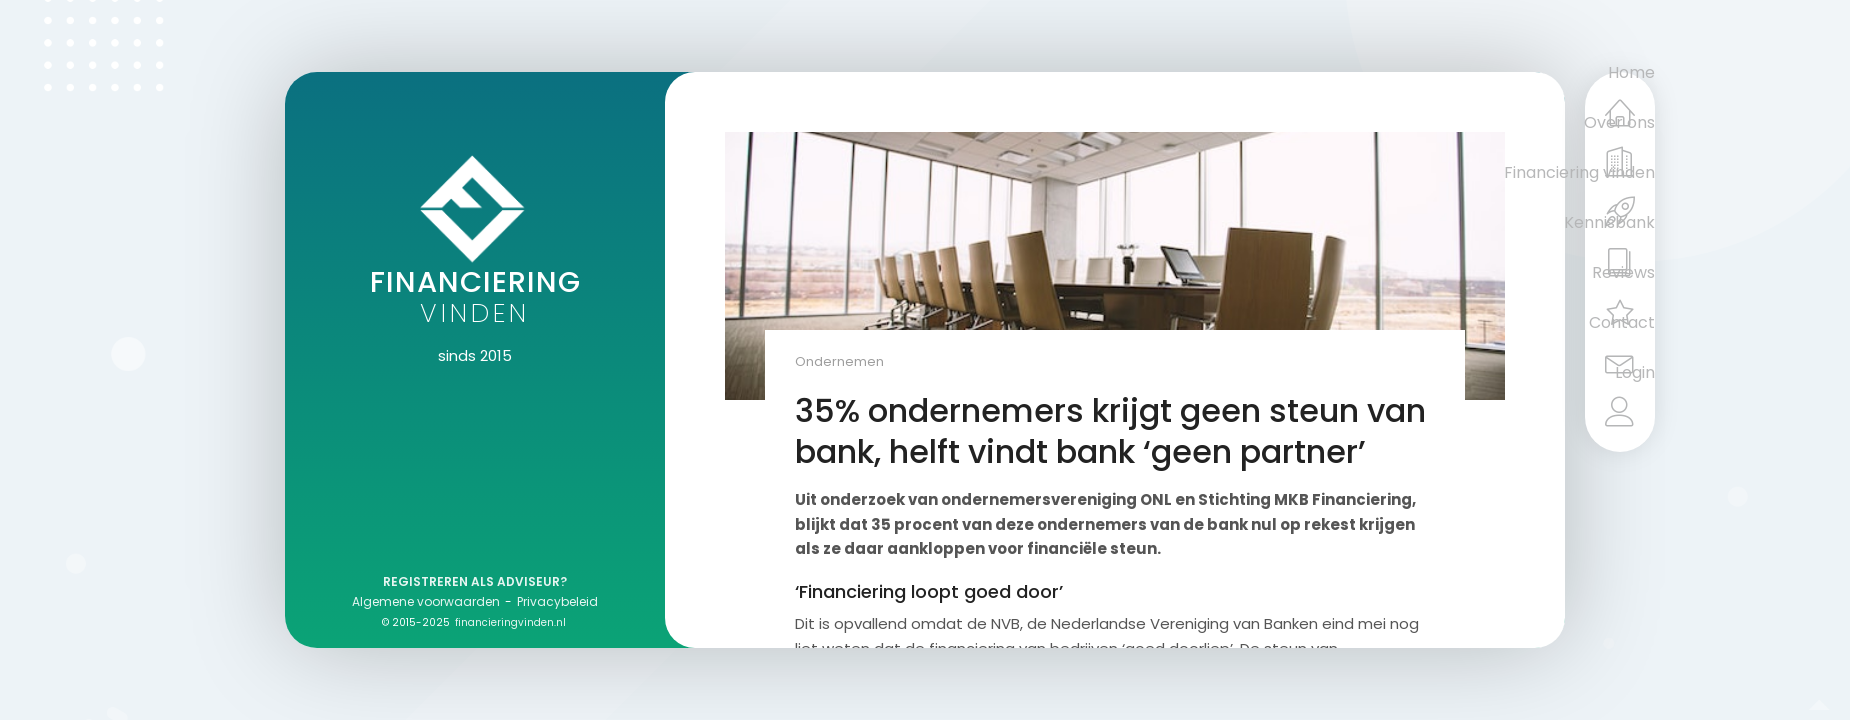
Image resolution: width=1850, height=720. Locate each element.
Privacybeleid (557, 601)
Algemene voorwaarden (426, 601)
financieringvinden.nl (510, 622)
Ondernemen (839, 361)
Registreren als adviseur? (475, 581)
